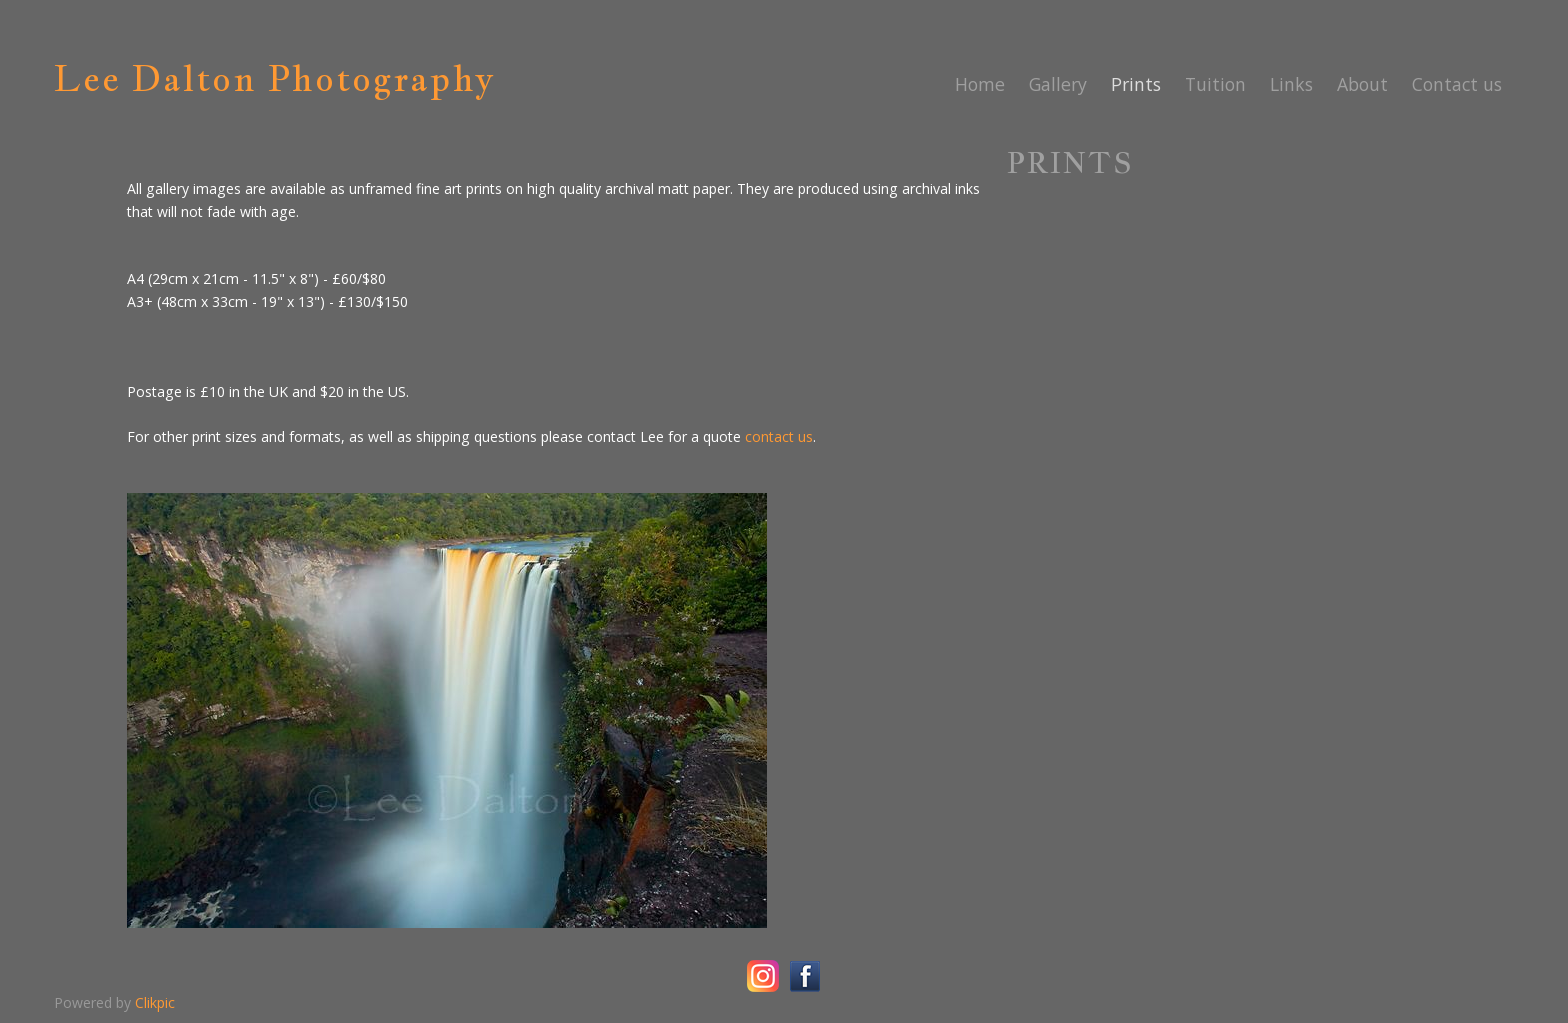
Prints (1136, 84)
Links (1291, 84)
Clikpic (155, 1002)
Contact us (1457, 84)
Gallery (1058, 84)
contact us (779, 436)
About (1362, 84)
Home (980, 84)
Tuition (1215, 84)
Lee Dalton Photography (274, 78)
